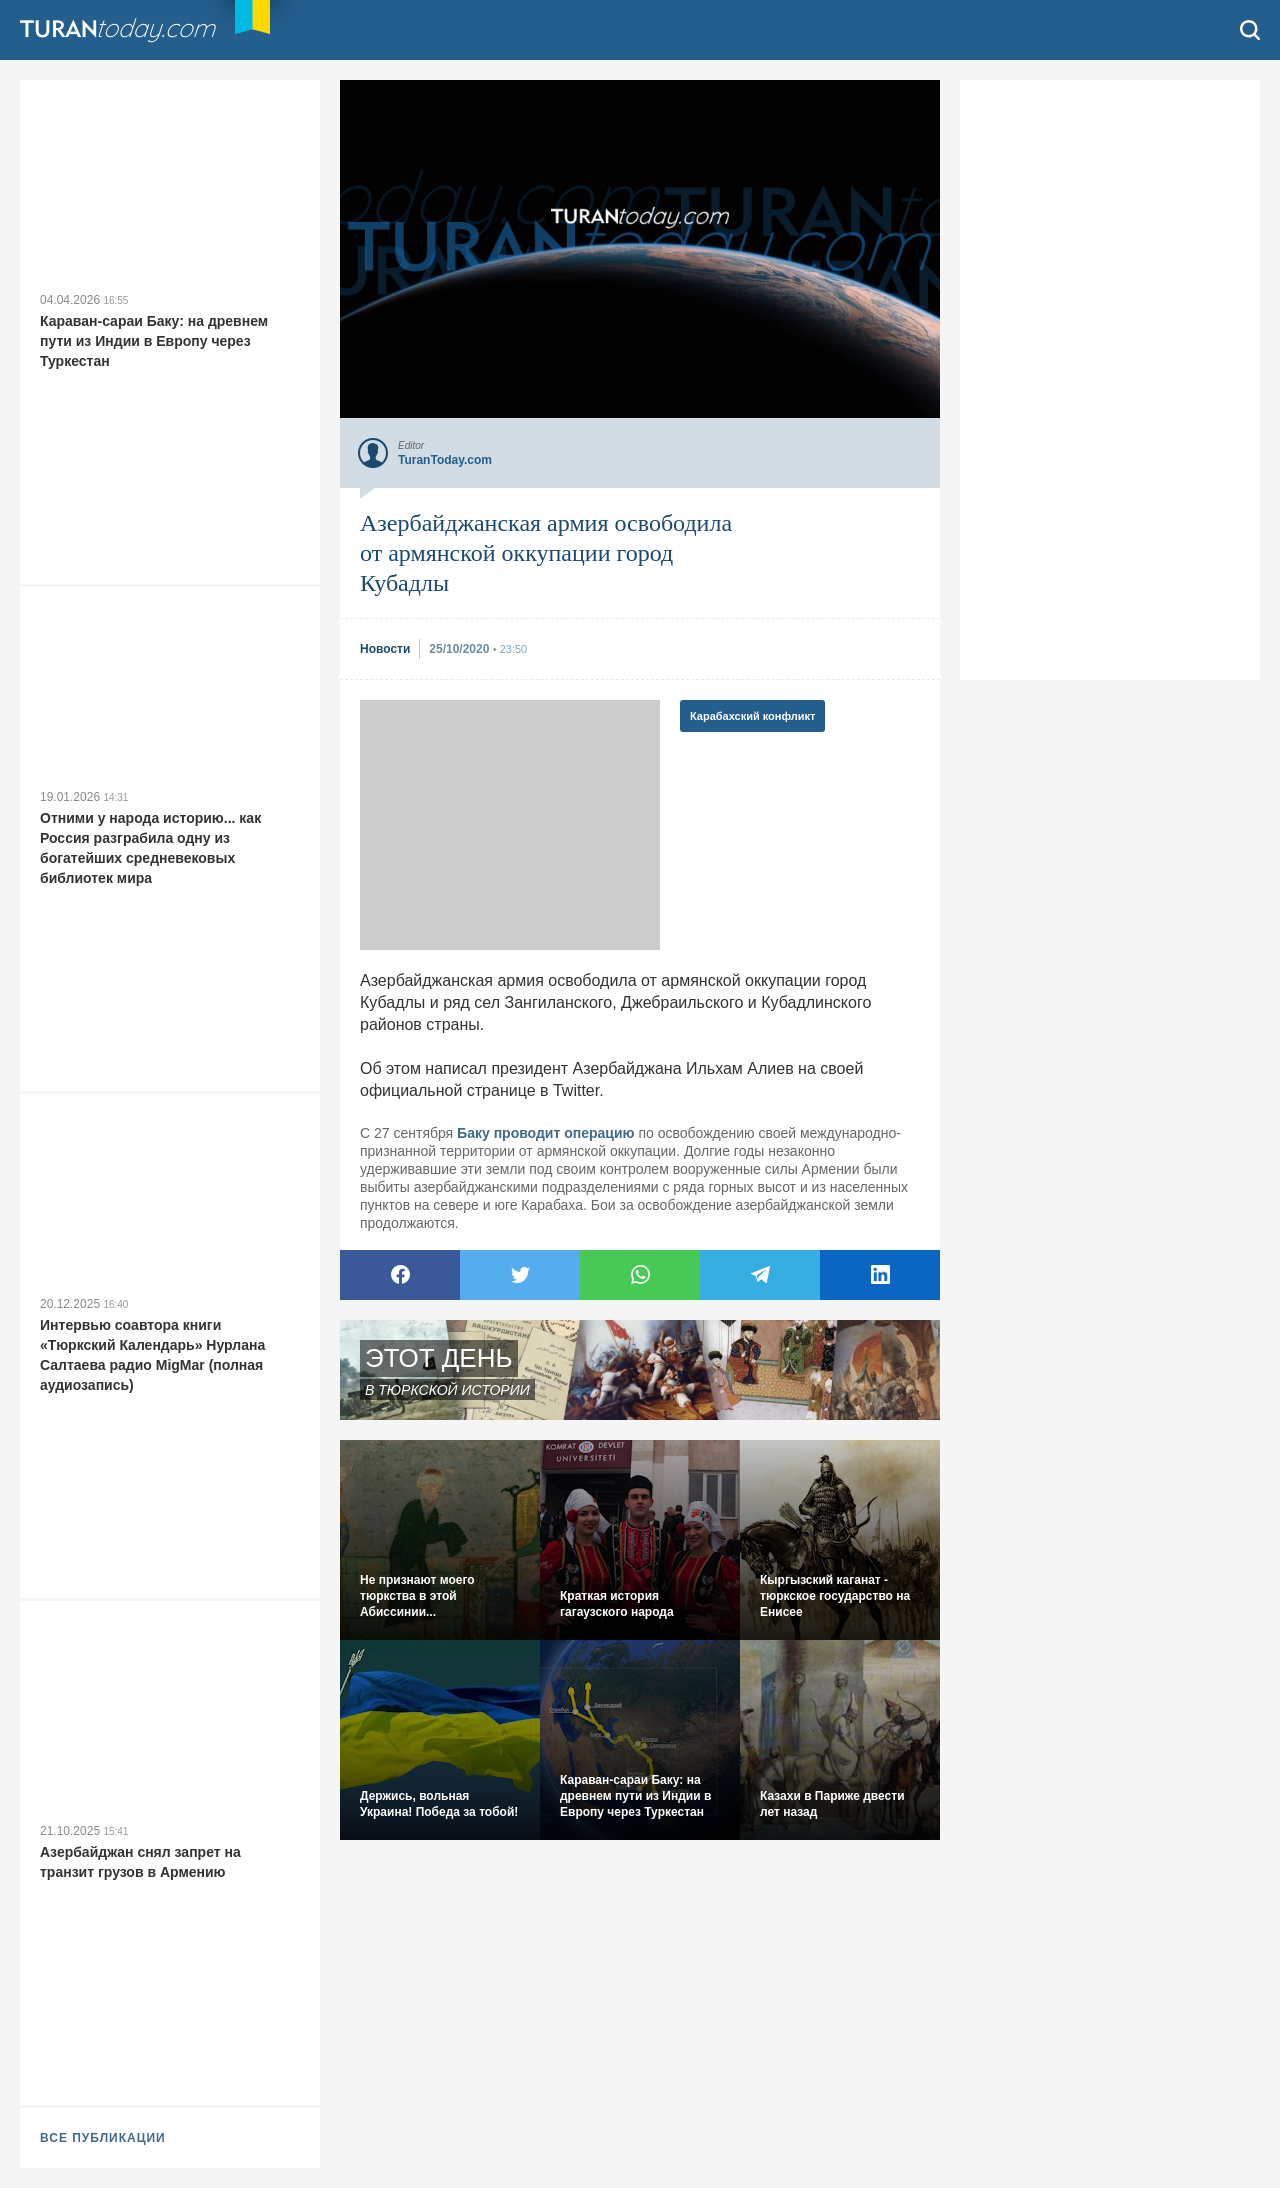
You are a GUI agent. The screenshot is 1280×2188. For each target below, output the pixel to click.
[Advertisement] (510, 825)
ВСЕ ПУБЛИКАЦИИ (103, 2138)
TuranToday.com (139, 30)
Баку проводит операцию (545, 1133)
